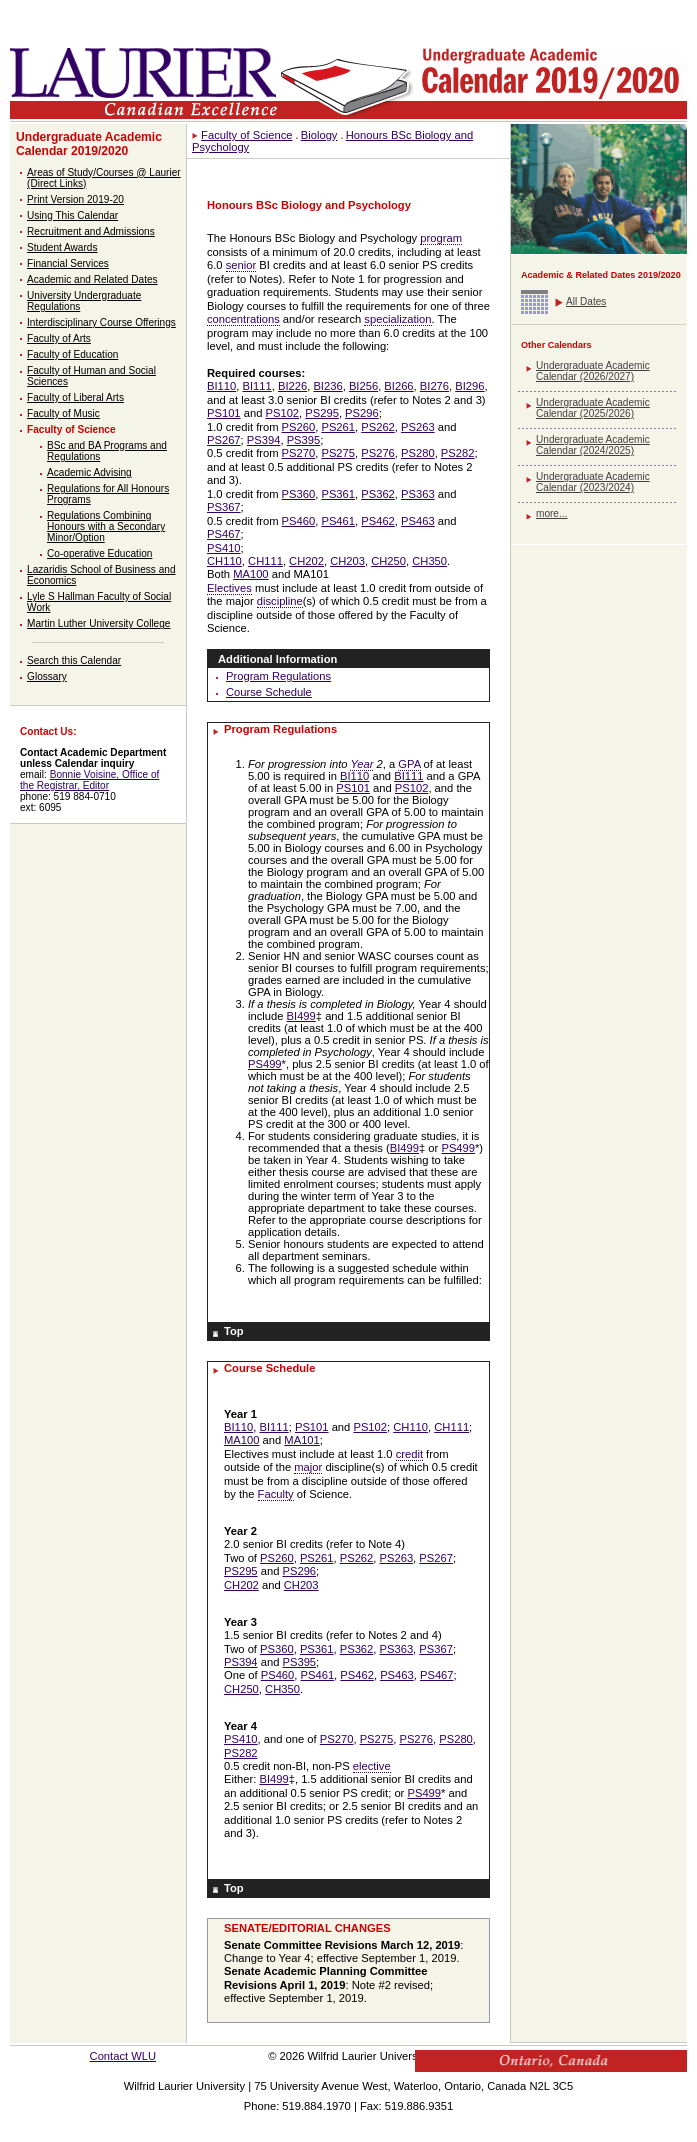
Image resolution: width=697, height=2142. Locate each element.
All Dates (586, 301)
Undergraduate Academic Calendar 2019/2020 (89, 144)
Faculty (276, 1494)
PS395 (304, 440)
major (308, 1467)
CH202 (306, 561)
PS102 (282, 413)
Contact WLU (123, 2056)
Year (361, 764)
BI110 (221, 386)
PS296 (362, 413)
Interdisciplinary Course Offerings (101, 322)
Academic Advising (89, 472)
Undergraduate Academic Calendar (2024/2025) (593, 445)
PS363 (418, 494)
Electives (229, 588)
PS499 (265, 1064)
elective (372, 1766)
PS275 (338, 453)
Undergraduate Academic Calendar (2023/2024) (593, 482)
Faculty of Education (72, 354)
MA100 (250, 574)
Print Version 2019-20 (75, 199)
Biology (319, 135)
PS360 (299, 494)
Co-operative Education (99, 553)
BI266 (398, 386)
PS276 (378, 453)
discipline (280, 601)
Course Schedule (269, 692)
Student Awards (62, 247)
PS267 (224, 440)
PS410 (224, 548)
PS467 (224, 534)
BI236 (327, 386)
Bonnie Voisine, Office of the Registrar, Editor (89, 780)
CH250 (388, 561)
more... (551, 513)
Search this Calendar (74, 660)
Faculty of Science (71, 429)
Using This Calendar (72, 215)
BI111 (256, 386)
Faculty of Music (63, 413)
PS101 (224, 413)
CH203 (347, 561)
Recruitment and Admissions (91, 231)
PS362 (378, 494)
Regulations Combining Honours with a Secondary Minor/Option (106, 526)
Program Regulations (278, 676)
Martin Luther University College (98, 623)
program (441, 238)
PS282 (458, 453)
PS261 (338, 427)
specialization (397, 319)
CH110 (224, 561)
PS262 (378, 427)
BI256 (363, 386)
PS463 (418, 521)
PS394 (264, 440)
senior (241, 265)
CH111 (265, 561)
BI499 (301, 1016)
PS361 (338, 494)
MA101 (301, 1440)
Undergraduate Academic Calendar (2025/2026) (593, 408)
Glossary (47, 676)
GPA (409, 764)
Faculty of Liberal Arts (75, 397)
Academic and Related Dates (92, 279)
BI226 (292, 386)
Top (234, 1331)
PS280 (418, 453)
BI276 (434, 386)
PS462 (378, 521)
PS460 (299, 521)
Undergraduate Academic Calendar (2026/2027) (593, 371)
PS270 (299, 453)
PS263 (418, 427)
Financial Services (68, 263)
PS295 (322, 413)
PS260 (299, 427)
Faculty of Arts (59, 338)
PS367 (224, 507)
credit (409, 1454)
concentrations (243, 319)
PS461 (338, 521)
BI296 (469, 386)
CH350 (429, 561)
